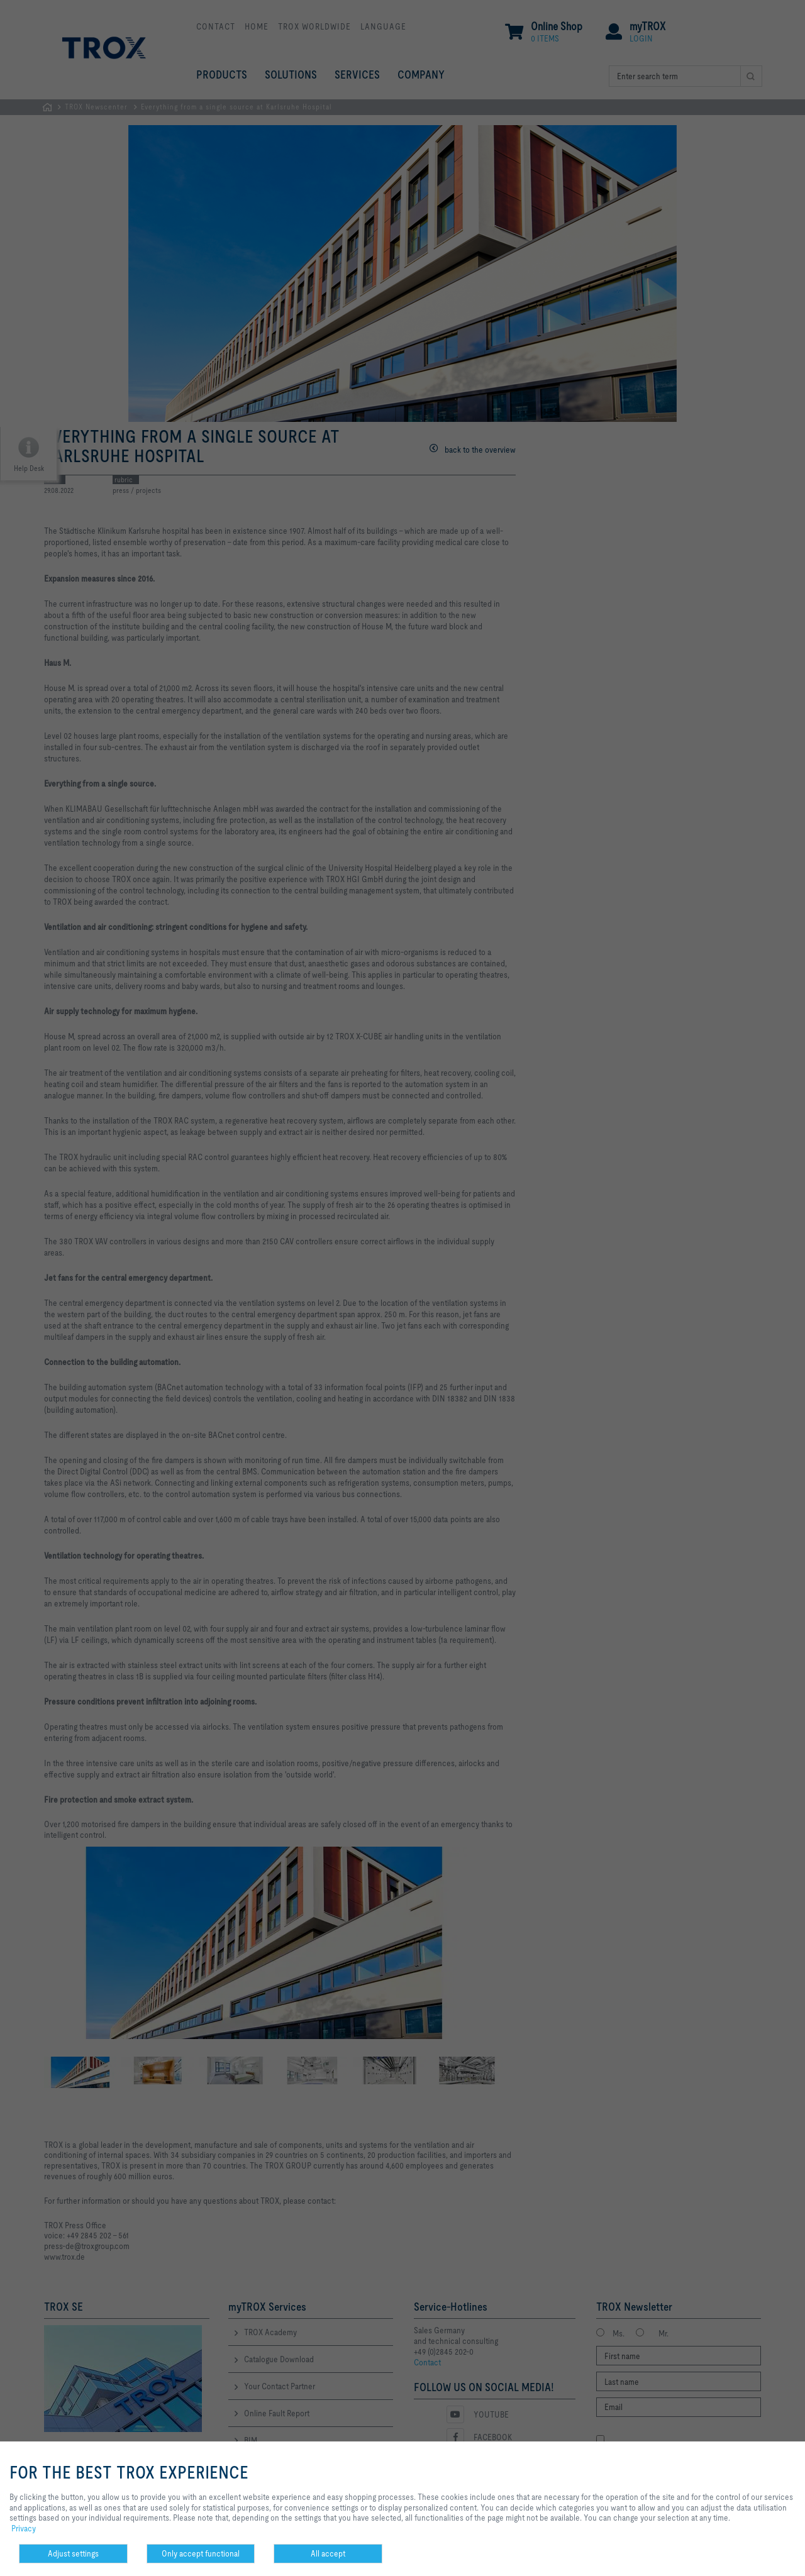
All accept (328, 2553)
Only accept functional (201, 2553)
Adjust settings (73, 2553)
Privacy (23, 2528)
